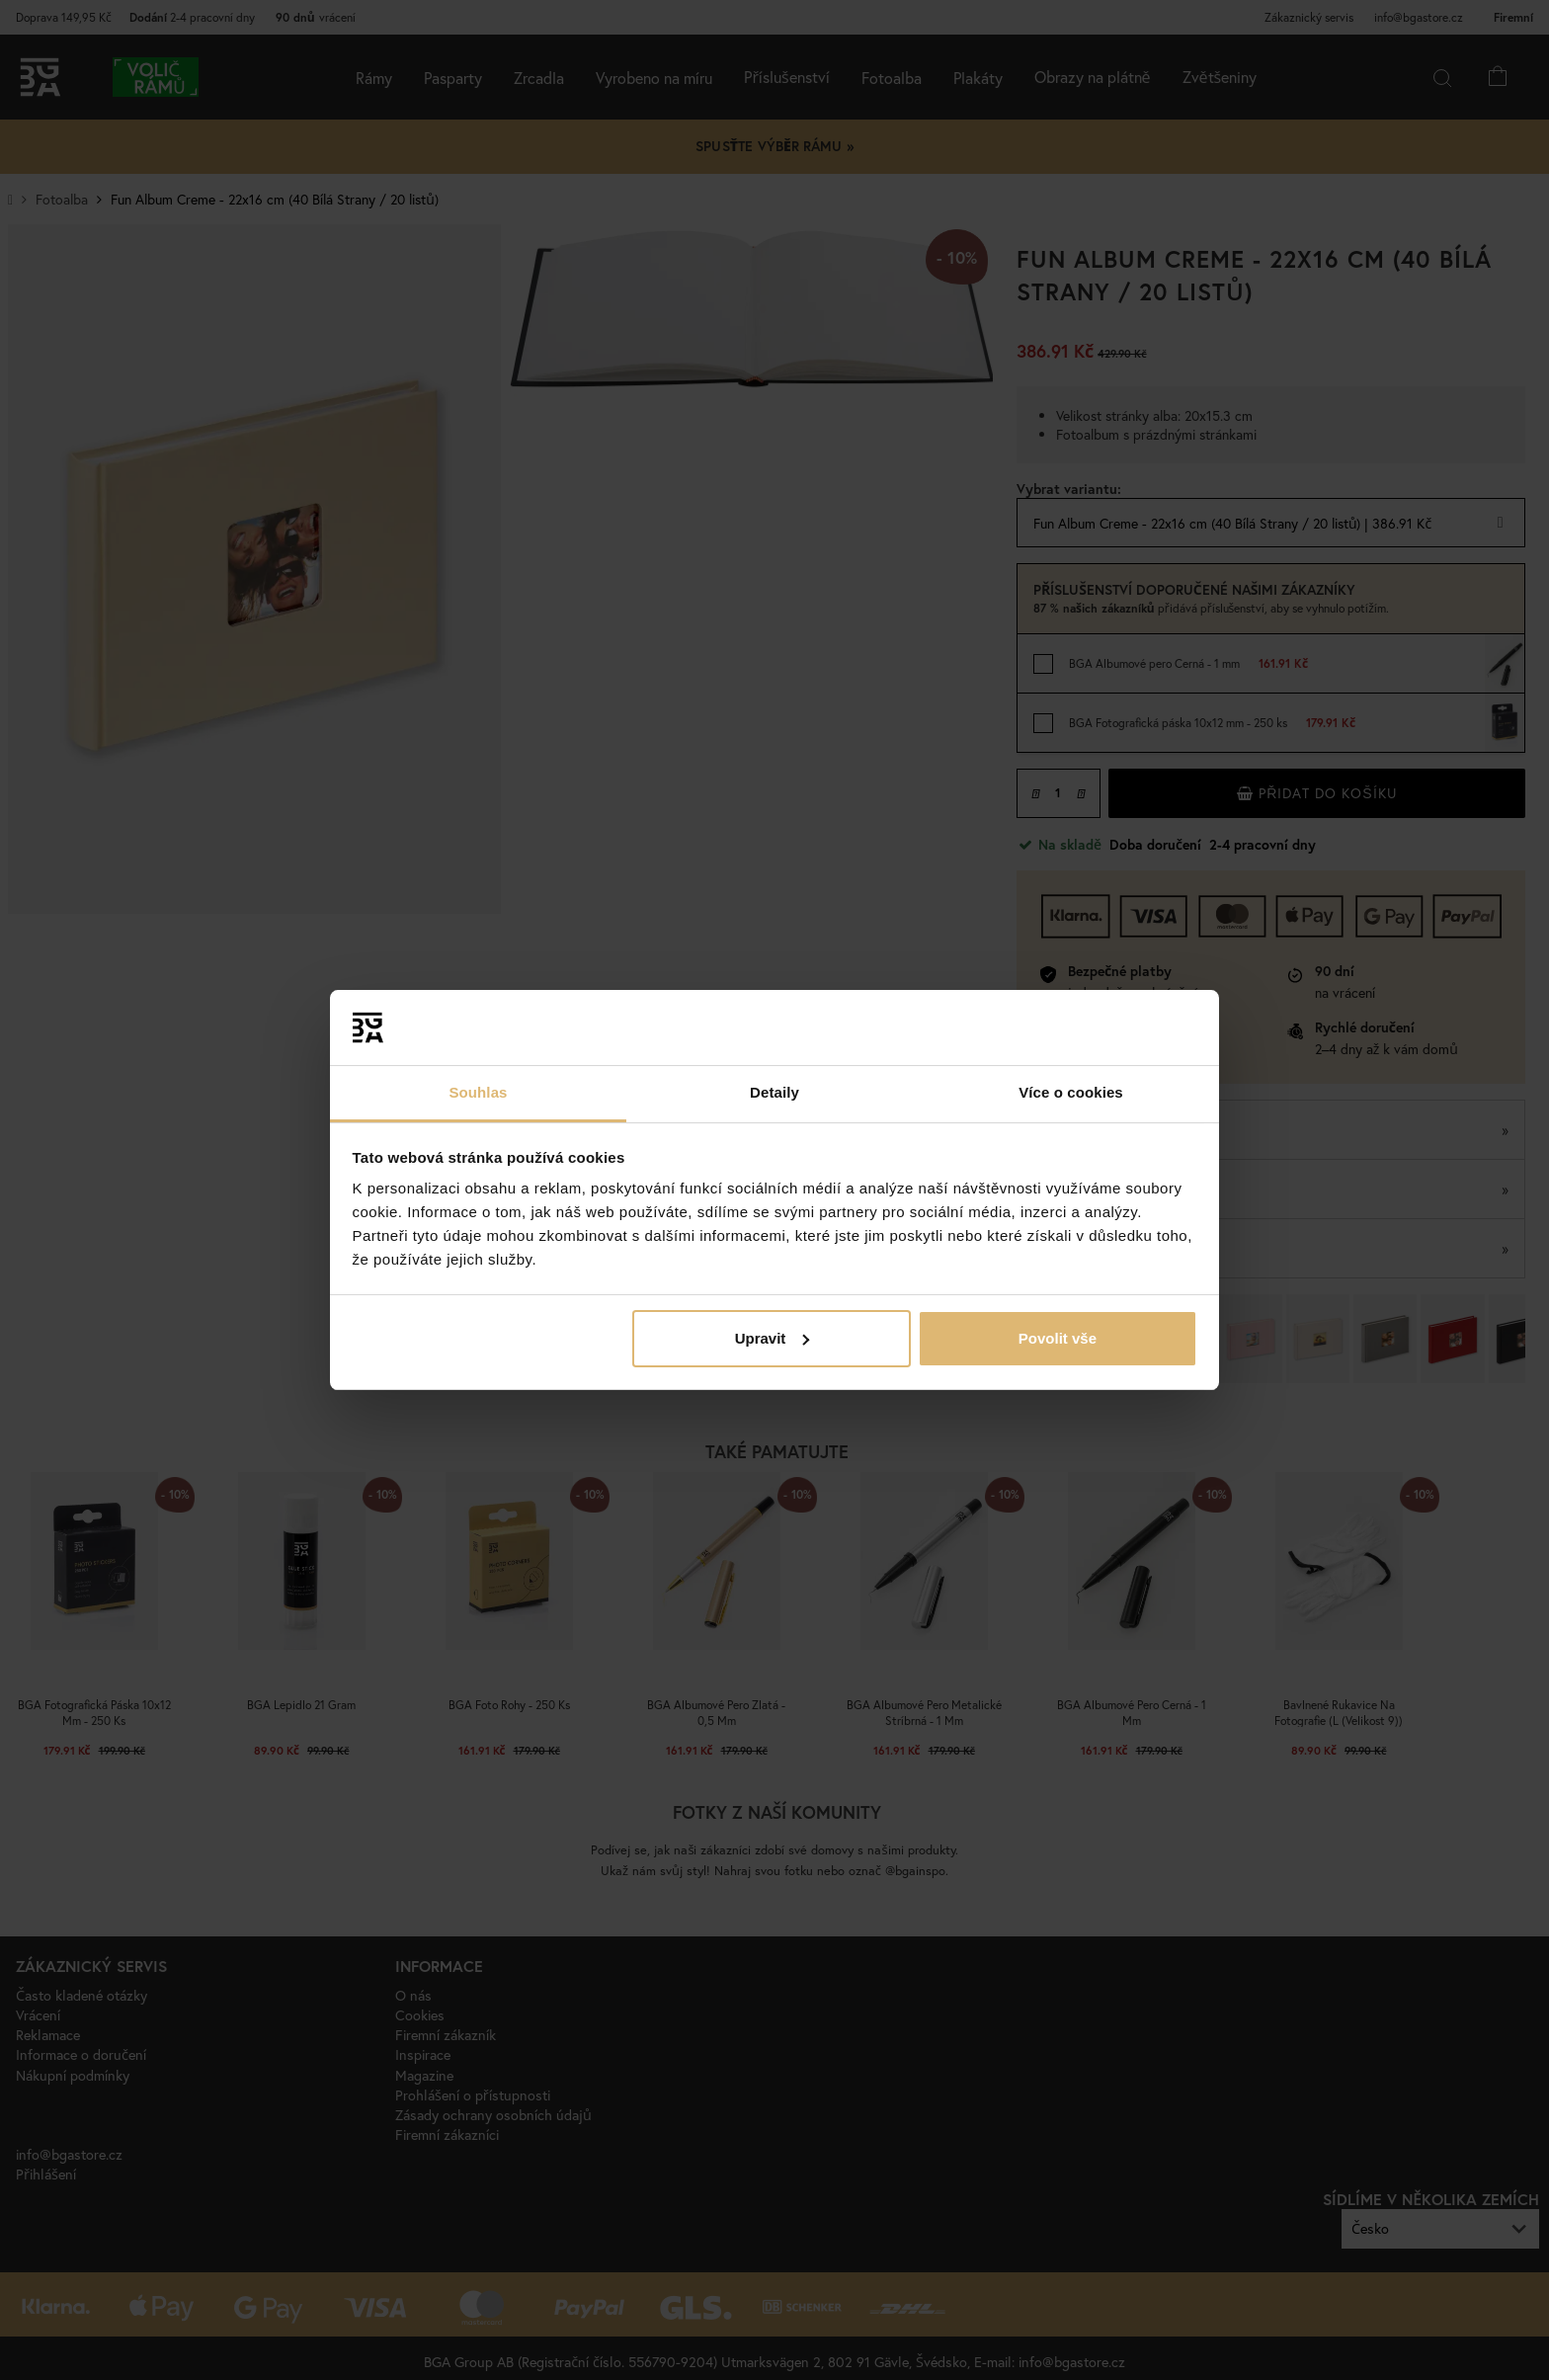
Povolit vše (1058, 1338)
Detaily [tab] (774, 1092)
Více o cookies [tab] (1071, 1092)
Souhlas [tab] (477, 1092)
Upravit (772, 1338)
